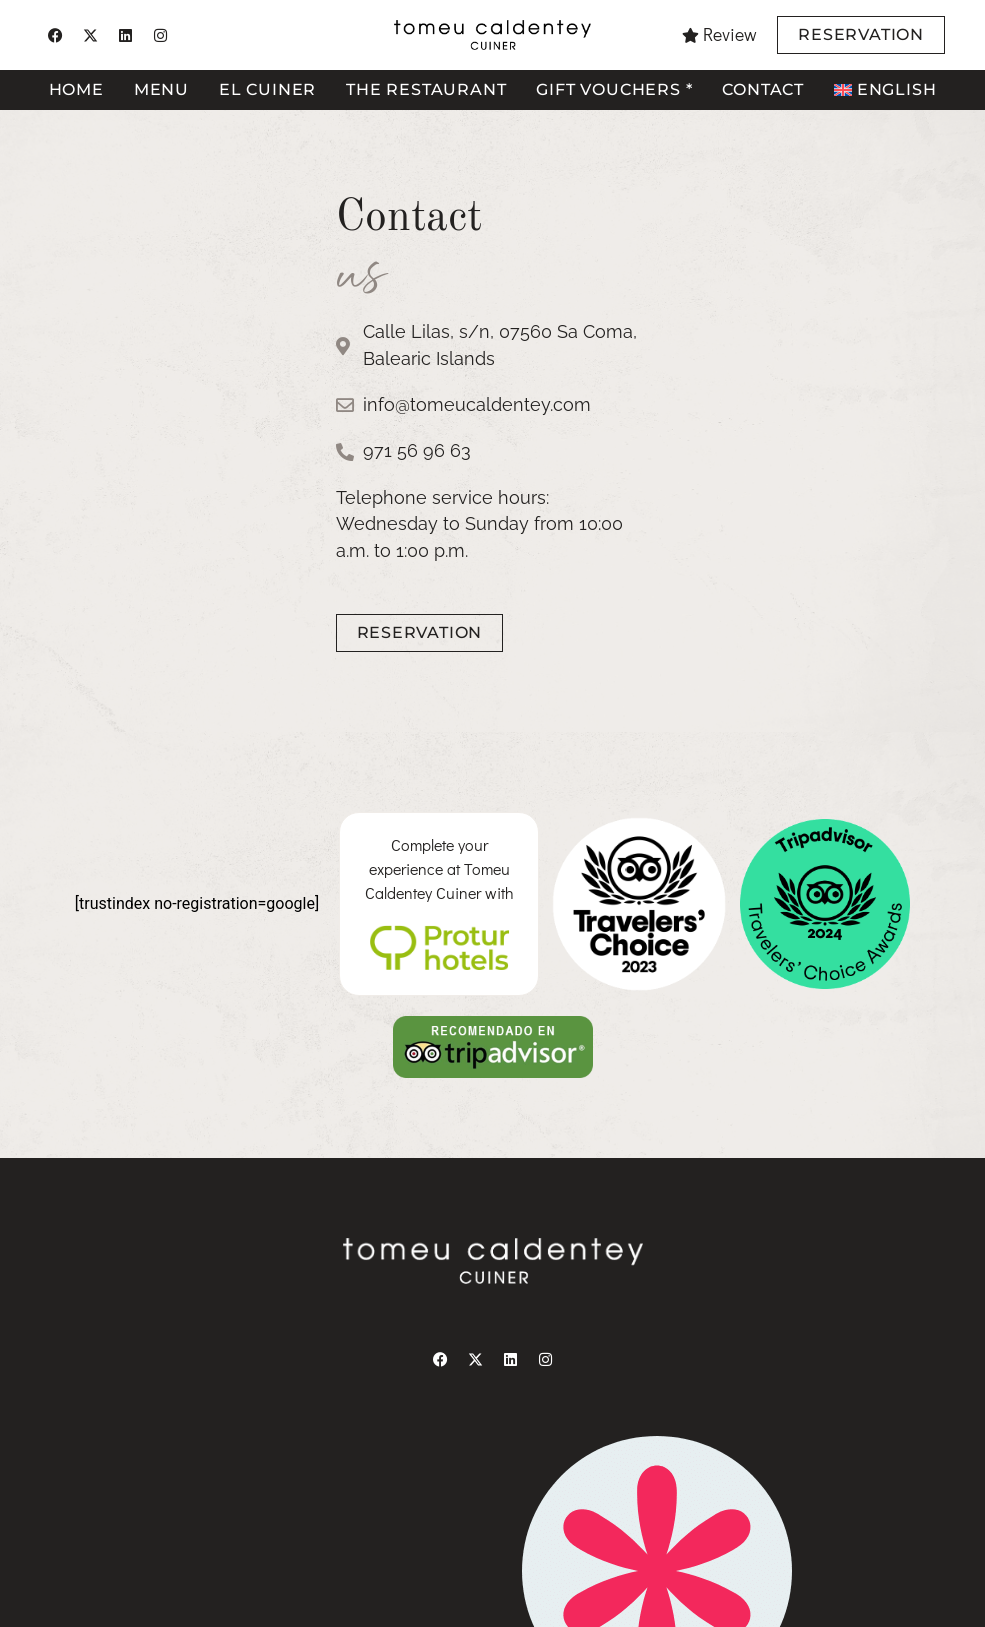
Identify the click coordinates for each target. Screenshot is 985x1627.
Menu (161, 89)
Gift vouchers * (614, 89)
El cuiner (267, 89)
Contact (763, 89)
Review (730, 34)
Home (76, 89)
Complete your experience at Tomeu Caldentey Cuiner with (439, 868)
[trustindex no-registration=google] (197, 903)
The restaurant (426, 89)
